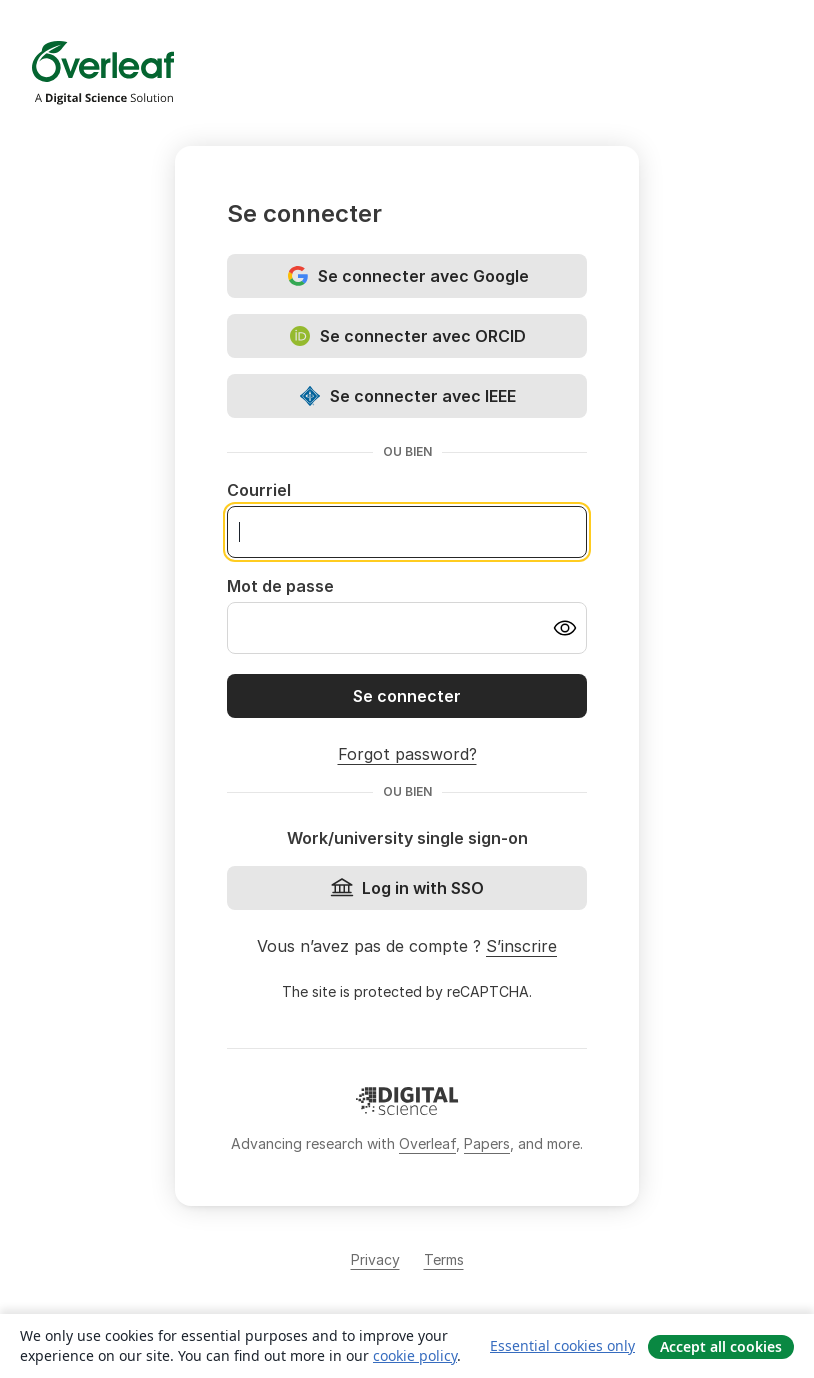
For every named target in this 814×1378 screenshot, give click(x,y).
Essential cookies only (562, 1345)
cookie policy (415, 1355)
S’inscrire (521, 946)
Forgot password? (407, 754)
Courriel (259, 490)
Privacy (375, 1259)
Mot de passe (280, 586)
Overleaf (427, 1143)
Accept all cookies (721, 1346)
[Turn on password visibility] (565, 628)
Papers (487, 1143)
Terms (444, 1259)
